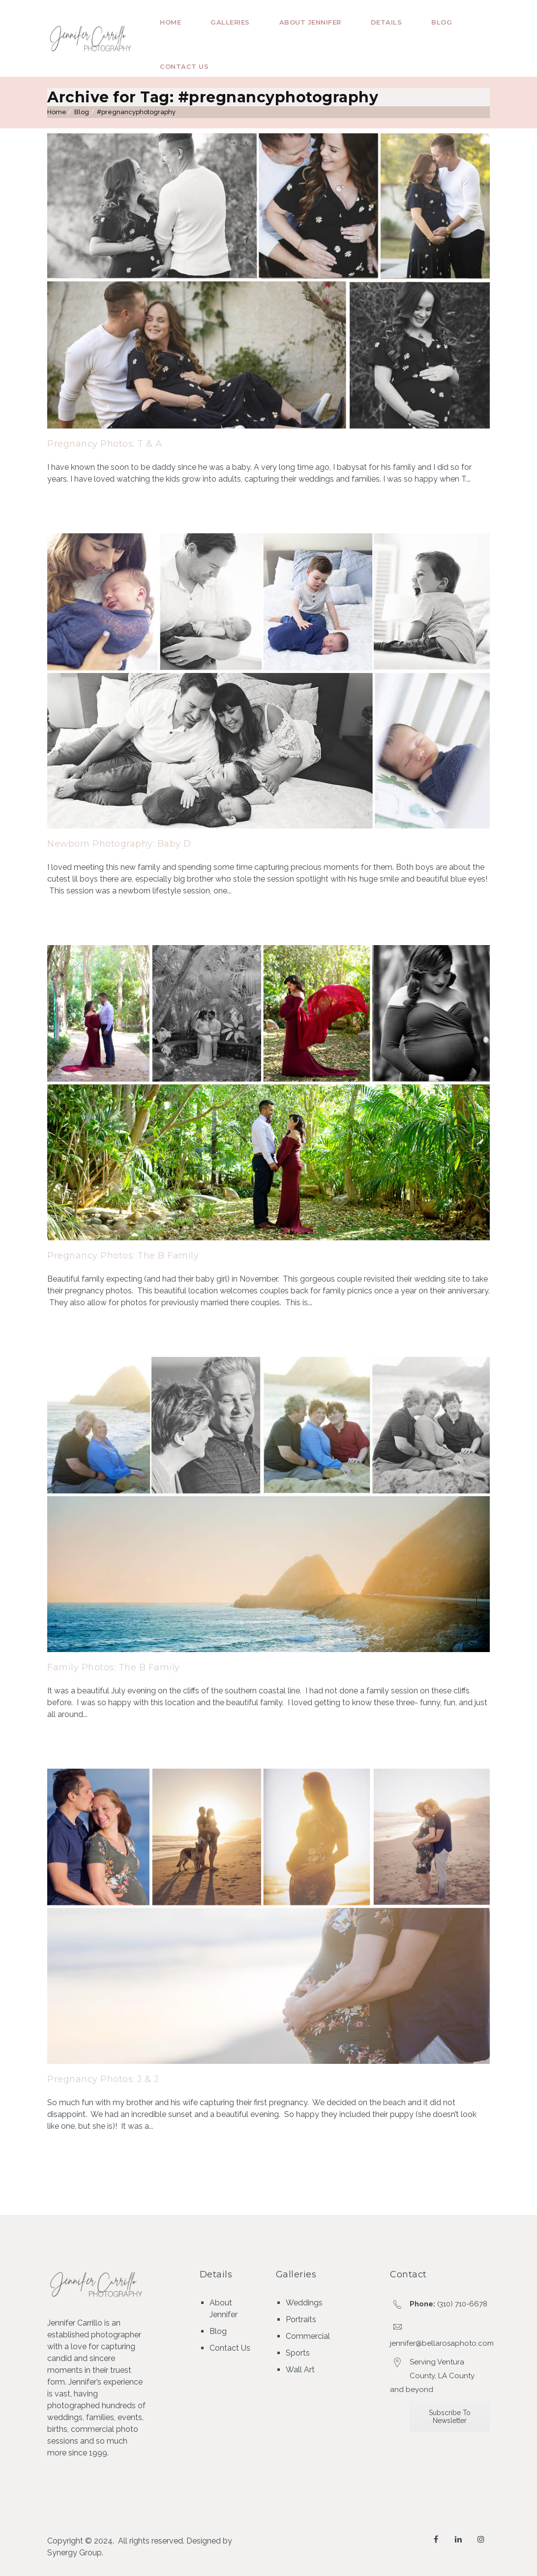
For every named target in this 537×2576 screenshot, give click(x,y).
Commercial (308, 2336)
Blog (441, 22)
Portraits (301, 2319)
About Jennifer (310, 22)
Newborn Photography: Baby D (119, 843)
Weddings (304, 2302)
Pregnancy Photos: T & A (104, 443)
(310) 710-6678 (462, 2304)
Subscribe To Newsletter (450, 2416)
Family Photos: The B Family (113, 1667)
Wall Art (300, 2369)
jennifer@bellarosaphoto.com (442, 2343)
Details (386, 22)
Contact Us (184, 66)
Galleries (230, 22)
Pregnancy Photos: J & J (103, 2079)
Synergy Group (74, 2552)
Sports (298, 2353)
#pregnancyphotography (136, 112)
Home (170, 22)
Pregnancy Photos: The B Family (123, 1255)
